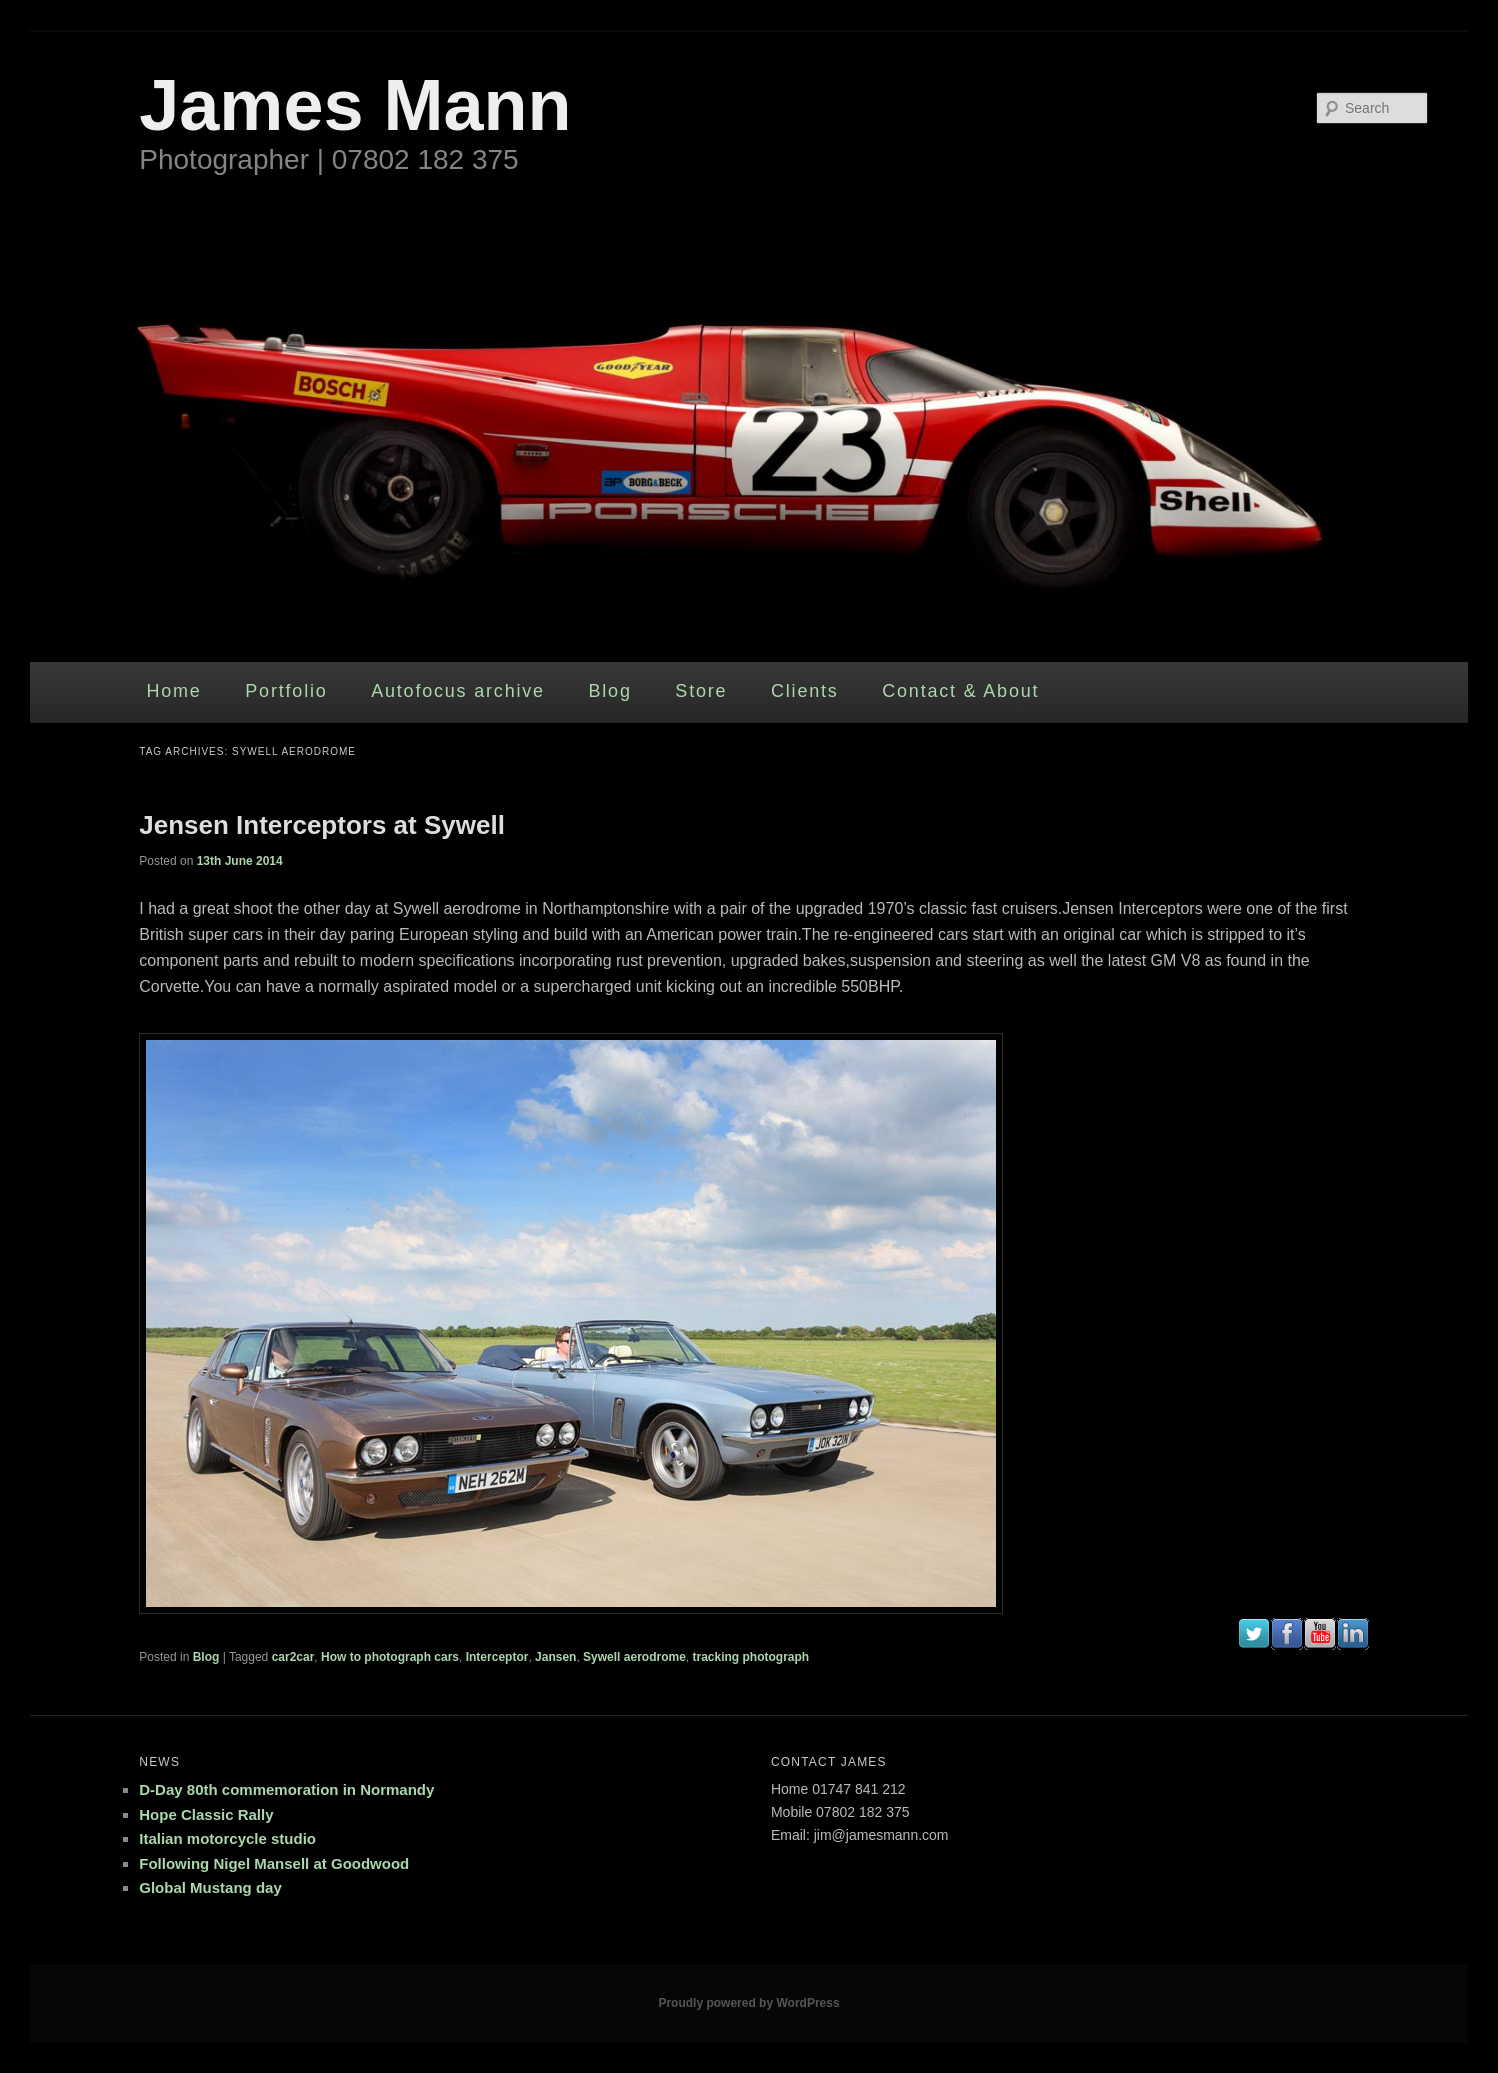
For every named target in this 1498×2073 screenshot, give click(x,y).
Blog (609, 691)
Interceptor (497, 1657)
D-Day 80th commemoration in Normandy (286, 1789)
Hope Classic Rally (206, 1814)
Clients (805, 691)
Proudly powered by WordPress (748, 2003)
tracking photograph (750, 1657)
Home (173, 691)
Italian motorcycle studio (227, 1838)
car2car (293, 1657)
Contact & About (960, 691)
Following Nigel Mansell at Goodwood (274, 1863)
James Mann (355, 105)
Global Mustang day (210, 1887)
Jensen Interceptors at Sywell (322, 825)
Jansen (555, 1657)
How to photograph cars (390, 1657)
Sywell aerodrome (634, 1657)
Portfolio (286, 691)
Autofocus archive (458, 691)
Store (701, 691)
